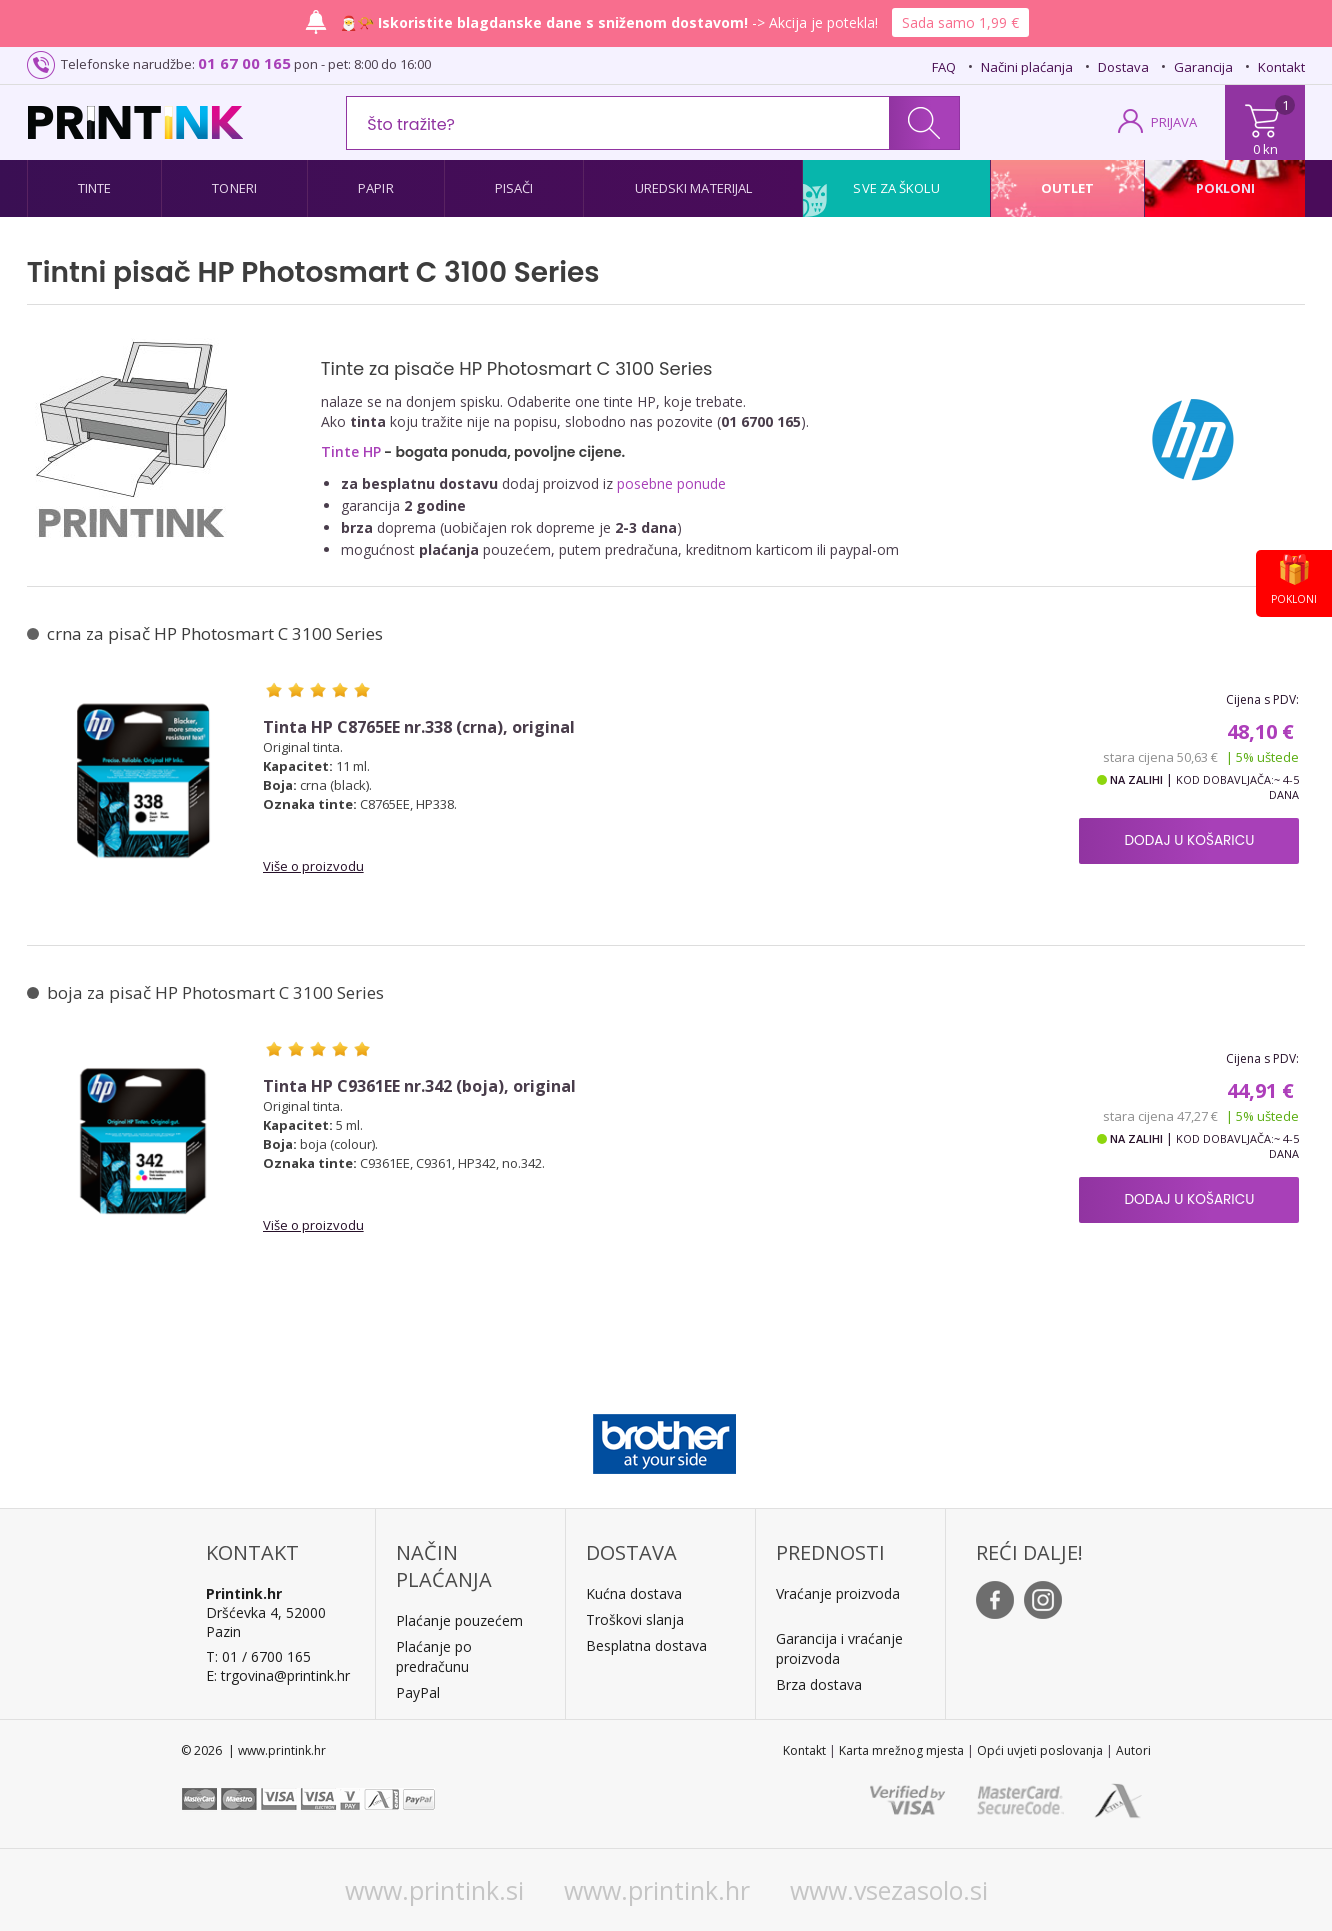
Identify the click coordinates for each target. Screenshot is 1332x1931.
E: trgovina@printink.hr (278, 1675)
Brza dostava (819, 1684)
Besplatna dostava (646, 1645)
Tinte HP (351, 451)
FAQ (944, 67)
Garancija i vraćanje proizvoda (839, 1648)
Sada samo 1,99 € (960, 22)
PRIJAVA (1174, 122)
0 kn (1265, 149)
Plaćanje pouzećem (459, 1620)
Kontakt (1281, 67)
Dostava (1123, 67)
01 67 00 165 (244, 63)
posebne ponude (671, 483)
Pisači (514, 188)
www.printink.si (434, 1890)
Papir (376, 188)
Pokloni (1226, 188)
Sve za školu (896, 188)
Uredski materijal (694, 188)
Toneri (234, 188)
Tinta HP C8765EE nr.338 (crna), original (419, 727)
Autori (1133, 1750)
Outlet (1068, 188)
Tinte (95, 188)
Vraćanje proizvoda (838, 1593)
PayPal (418, 1692)
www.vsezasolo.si (889, 1890)
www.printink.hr (657, 1890)
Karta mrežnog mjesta (901, 1750)
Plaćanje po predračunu (434, 1656)
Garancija (1203, 67)
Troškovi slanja (635, 1619)
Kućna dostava (634, 1593)
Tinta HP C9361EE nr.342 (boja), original (419, 1086)
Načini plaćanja (1027, 67)
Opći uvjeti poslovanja (1040, 1750)
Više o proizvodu (313, 866)
